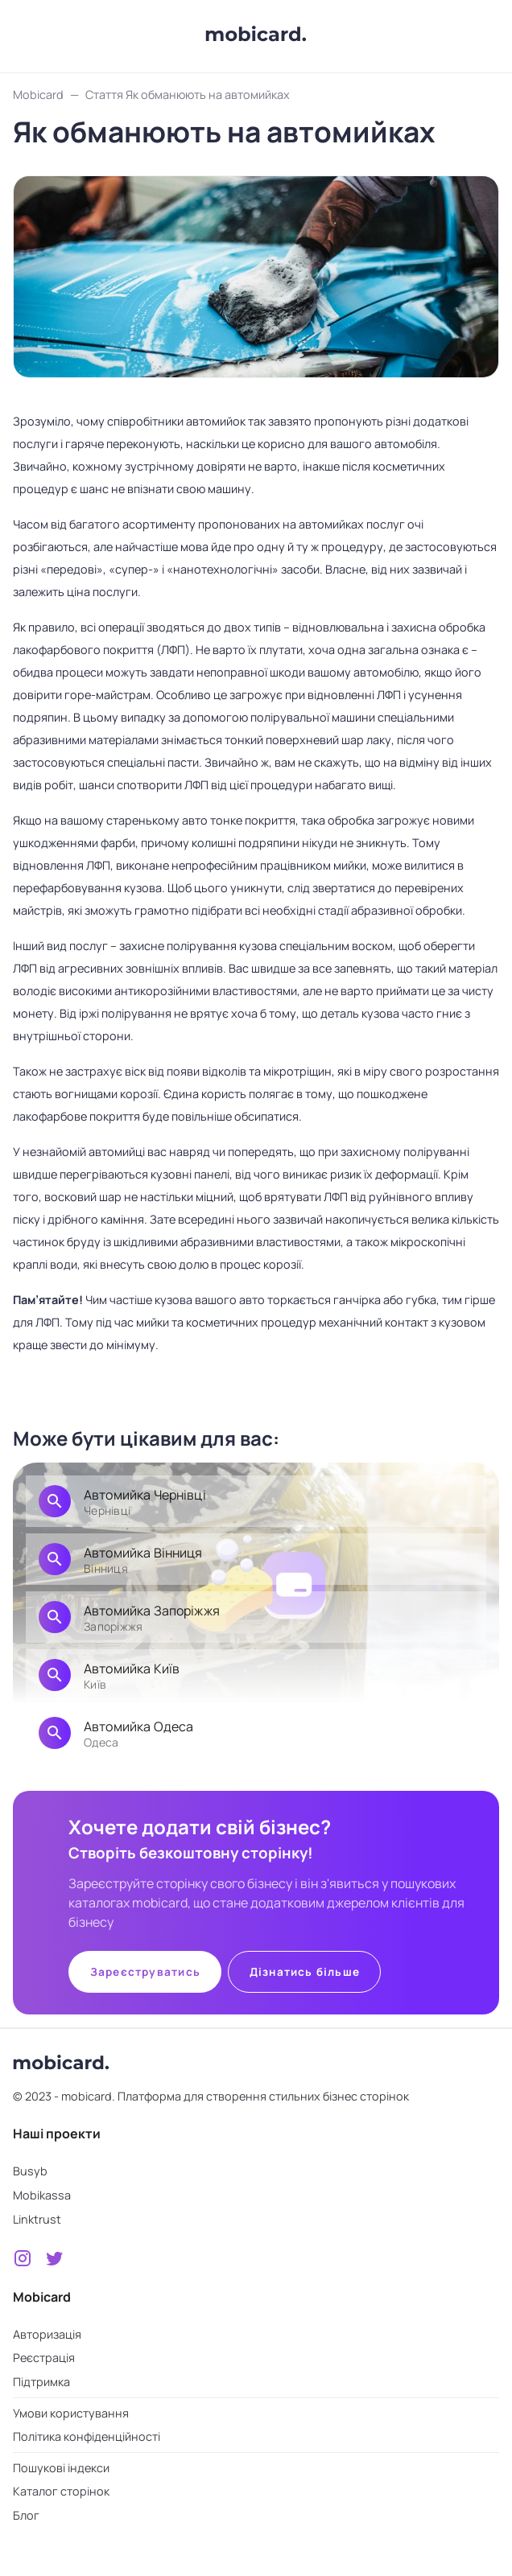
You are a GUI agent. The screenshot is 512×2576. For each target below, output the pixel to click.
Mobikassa (42, 2195)
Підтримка (41, 2381)
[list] (256, 1620)
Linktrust (37, 2219)
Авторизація (47, 2334)
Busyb (30, 2171)
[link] (256, 1501)
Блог (26, 2515)
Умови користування (71, 2413)
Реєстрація (44, 2357)
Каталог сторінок (61, 2491)
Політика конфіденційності (86, 2436)
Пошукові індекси (61, 2467)
